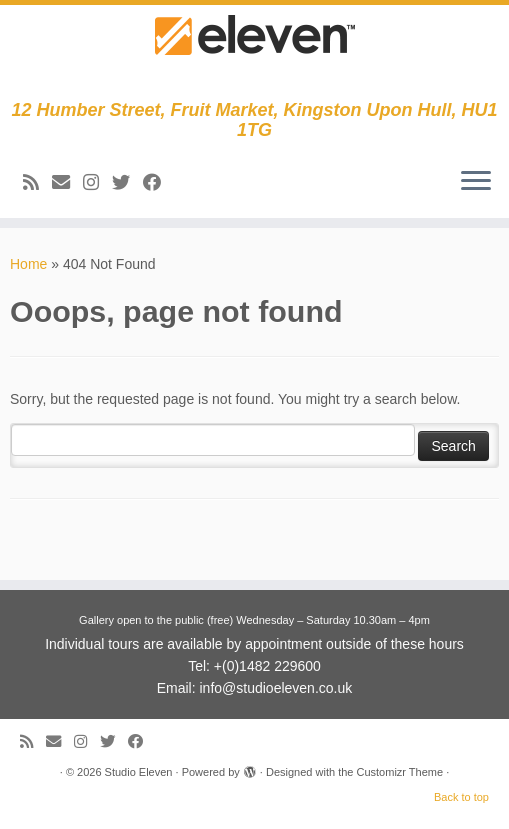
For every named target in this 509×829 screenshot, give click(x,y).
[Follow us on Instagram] (97, 183)
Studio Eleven (139, 772)
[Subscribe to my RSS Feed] (37, 183)
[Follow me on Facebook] (158, 183)
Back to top (461, 797)
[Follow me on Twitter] (127, 183)
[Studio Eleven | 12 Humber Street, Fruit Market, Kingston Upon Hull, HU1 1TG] (254, 52)
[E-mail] (67, 183)
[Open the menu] (476, 182)
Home (28, 264)
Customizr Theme (399, 772)
